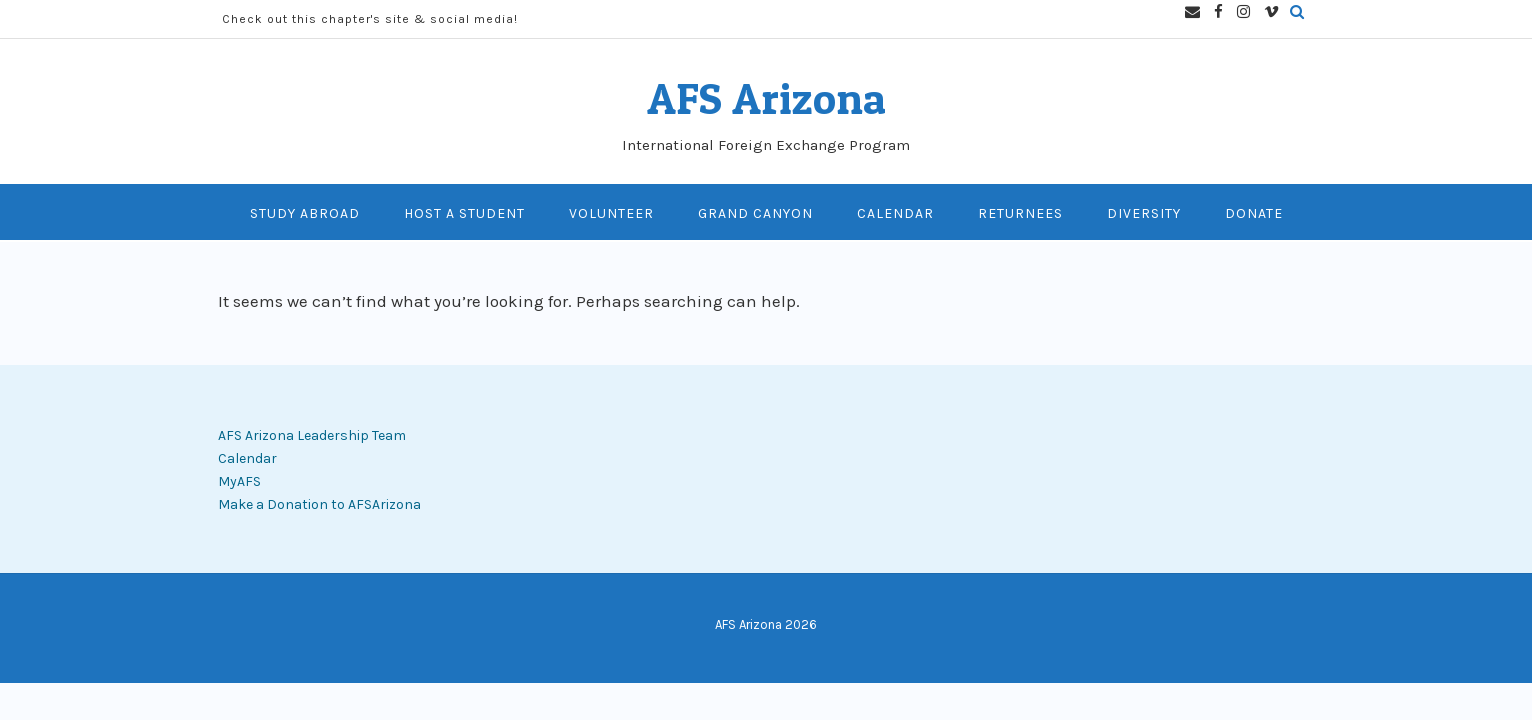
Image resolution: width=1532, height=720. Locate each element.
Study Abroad (305, 213)
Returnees (1020, 213)
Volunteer (611, 213)
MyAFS (239, 481)
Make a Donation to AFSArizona (319, 504)
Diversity (1144, 213)
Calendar (895, 213)
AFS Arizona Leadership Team (312, 435)
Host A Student (464, 213)
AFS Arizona (766, 98)
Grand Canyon (755, 213)
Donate (1254, 213)
